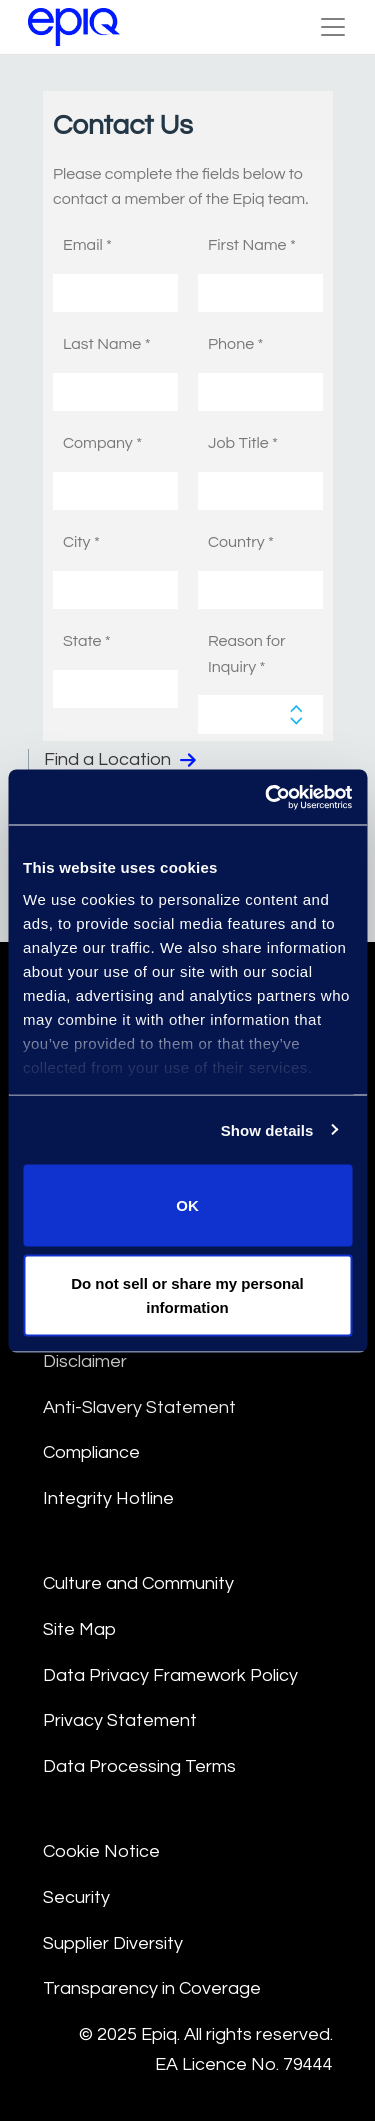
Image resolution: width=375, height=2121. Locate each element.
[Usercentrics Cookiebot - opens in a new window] (267, 797)
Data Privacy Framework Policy (170, 1675)
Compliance (91, 1452)
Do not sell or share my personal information (187, 1294)
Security (76, 1897)
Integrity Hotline (108, 1498)
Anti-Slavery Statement (139, 1407)
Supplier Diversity (113, 1943)
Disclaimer (85, 1361)
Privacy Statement (120, 1720)
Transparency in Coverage (152, 1988)
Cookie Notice (101, 1851)
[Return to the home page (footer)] (74, 27)
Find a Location (120, 760)
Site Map (79, 1629)
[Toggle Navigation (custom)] (333, 27)
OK (187, 1205)
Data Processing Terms (139, 1766)
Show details (267, 1129)
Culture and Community (138, 1583)
